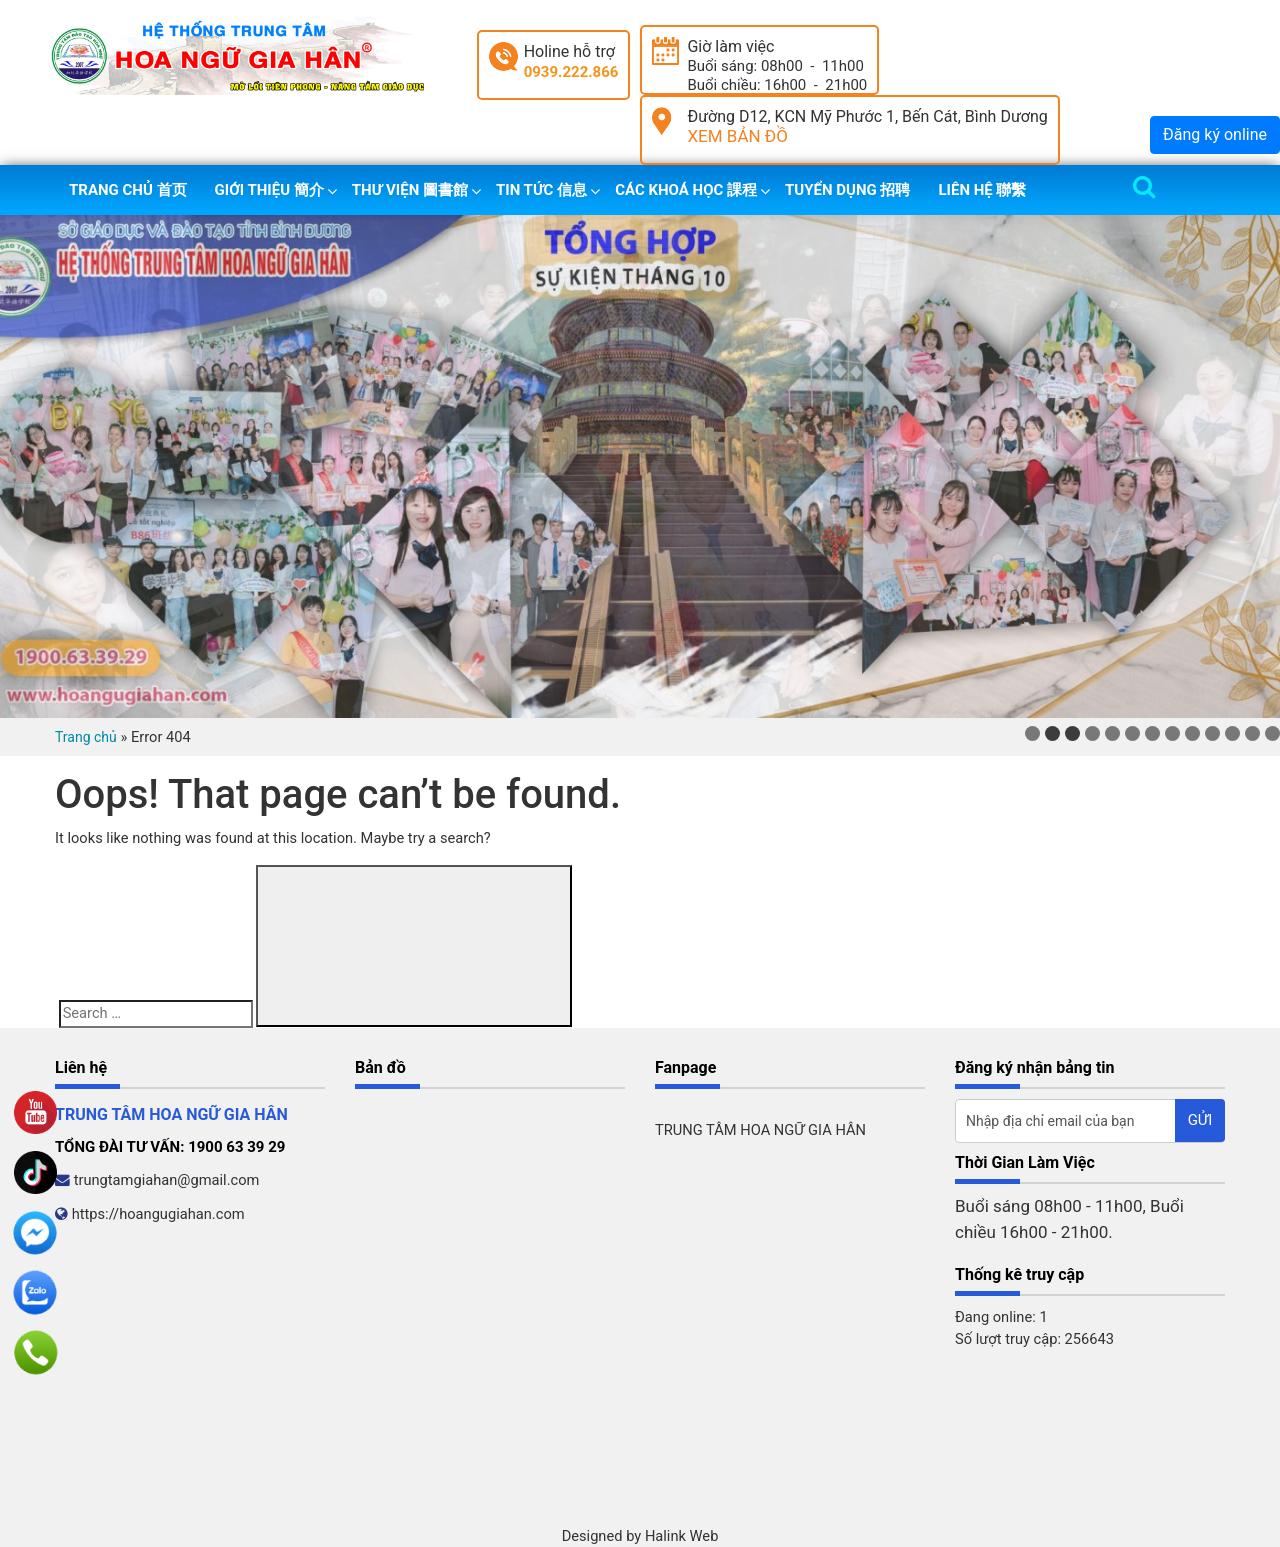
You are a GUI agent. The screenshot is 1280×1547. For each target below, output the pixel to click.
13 (1272, 733)
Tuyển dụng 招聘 (847, 190)
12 (1252, 733)
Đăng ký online (1215, 134)
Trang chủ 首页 (128, 190)
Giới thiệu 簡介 (269, 190)
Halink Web (682, 1536)
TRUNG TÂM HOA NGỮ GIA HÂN (760, 1130)
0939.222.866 (571, 72)
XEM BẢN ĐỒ (737, 136)
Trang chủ (86, 737)
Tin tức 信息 (541, 190)
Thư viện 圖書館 (410, 190)
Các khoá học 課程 (686, 190)
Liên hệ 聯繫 (982, 190)
